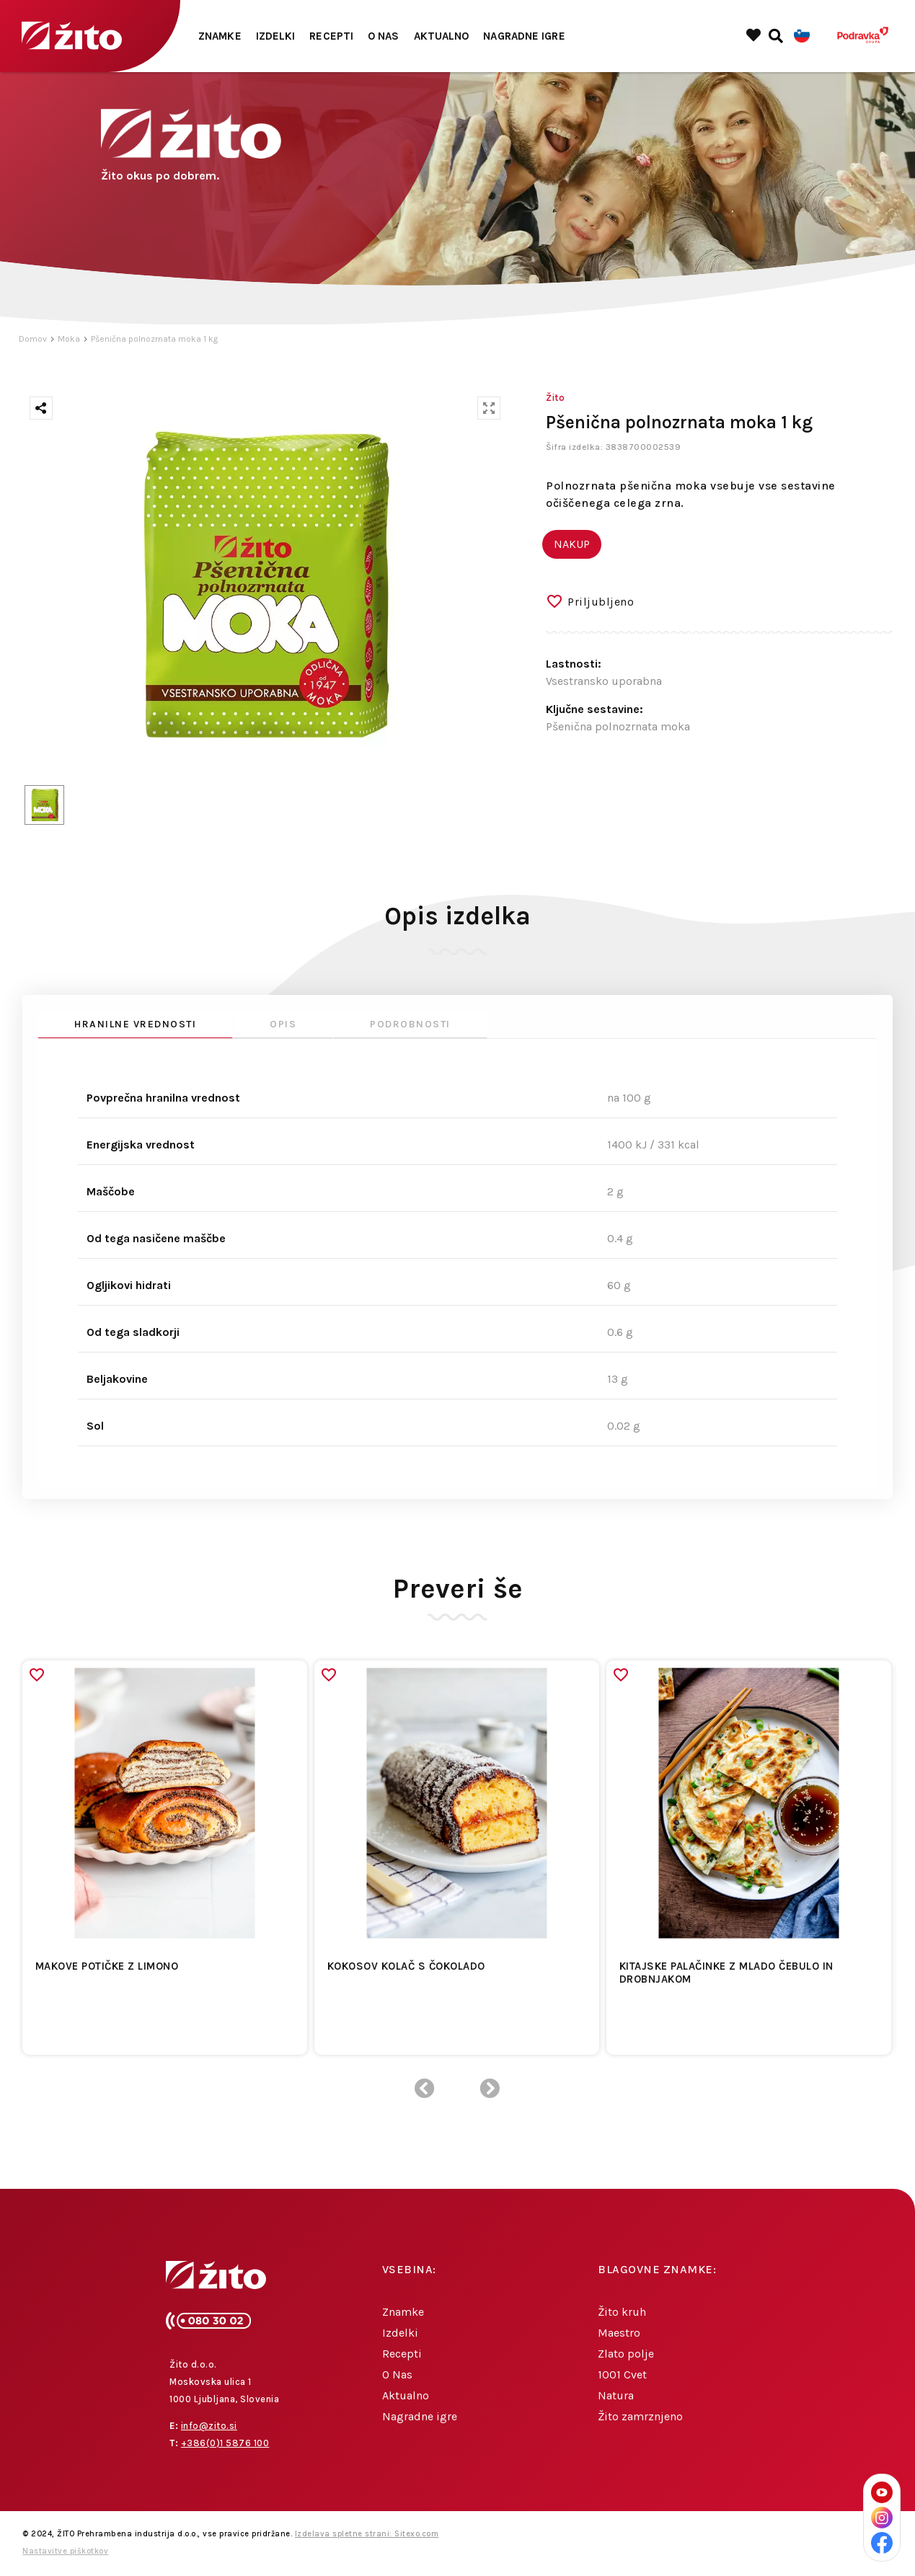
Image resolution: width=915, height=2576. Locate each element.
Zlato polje (626, 2353)
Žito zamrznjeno (640, 2416)
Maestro (619, 2333)
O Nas (383, 36)
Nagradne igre (524, 36)
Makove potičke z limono (107, 1966)
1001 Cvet (622, 2374)
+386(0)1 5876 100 (225, 2443)
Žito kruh (622, 2312)
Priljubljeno (600, 601)
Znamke (220, 36)
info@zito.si (209, 2425)
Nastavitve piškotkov (65, 2551)
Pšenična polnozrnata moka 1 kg (154, 339)
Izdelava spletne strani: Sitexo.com (367, 2534)
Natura (616, 2395)
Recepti (331, 36)
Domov (33, 339)
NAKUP (572, 544)
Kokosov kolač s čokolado (406, 1966)
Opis (283, 1024)
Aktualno (441, 36)
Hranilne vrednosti (135, 1024)
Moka (69, 339)
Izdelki (276, 36)
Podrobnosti (410, 1024)
